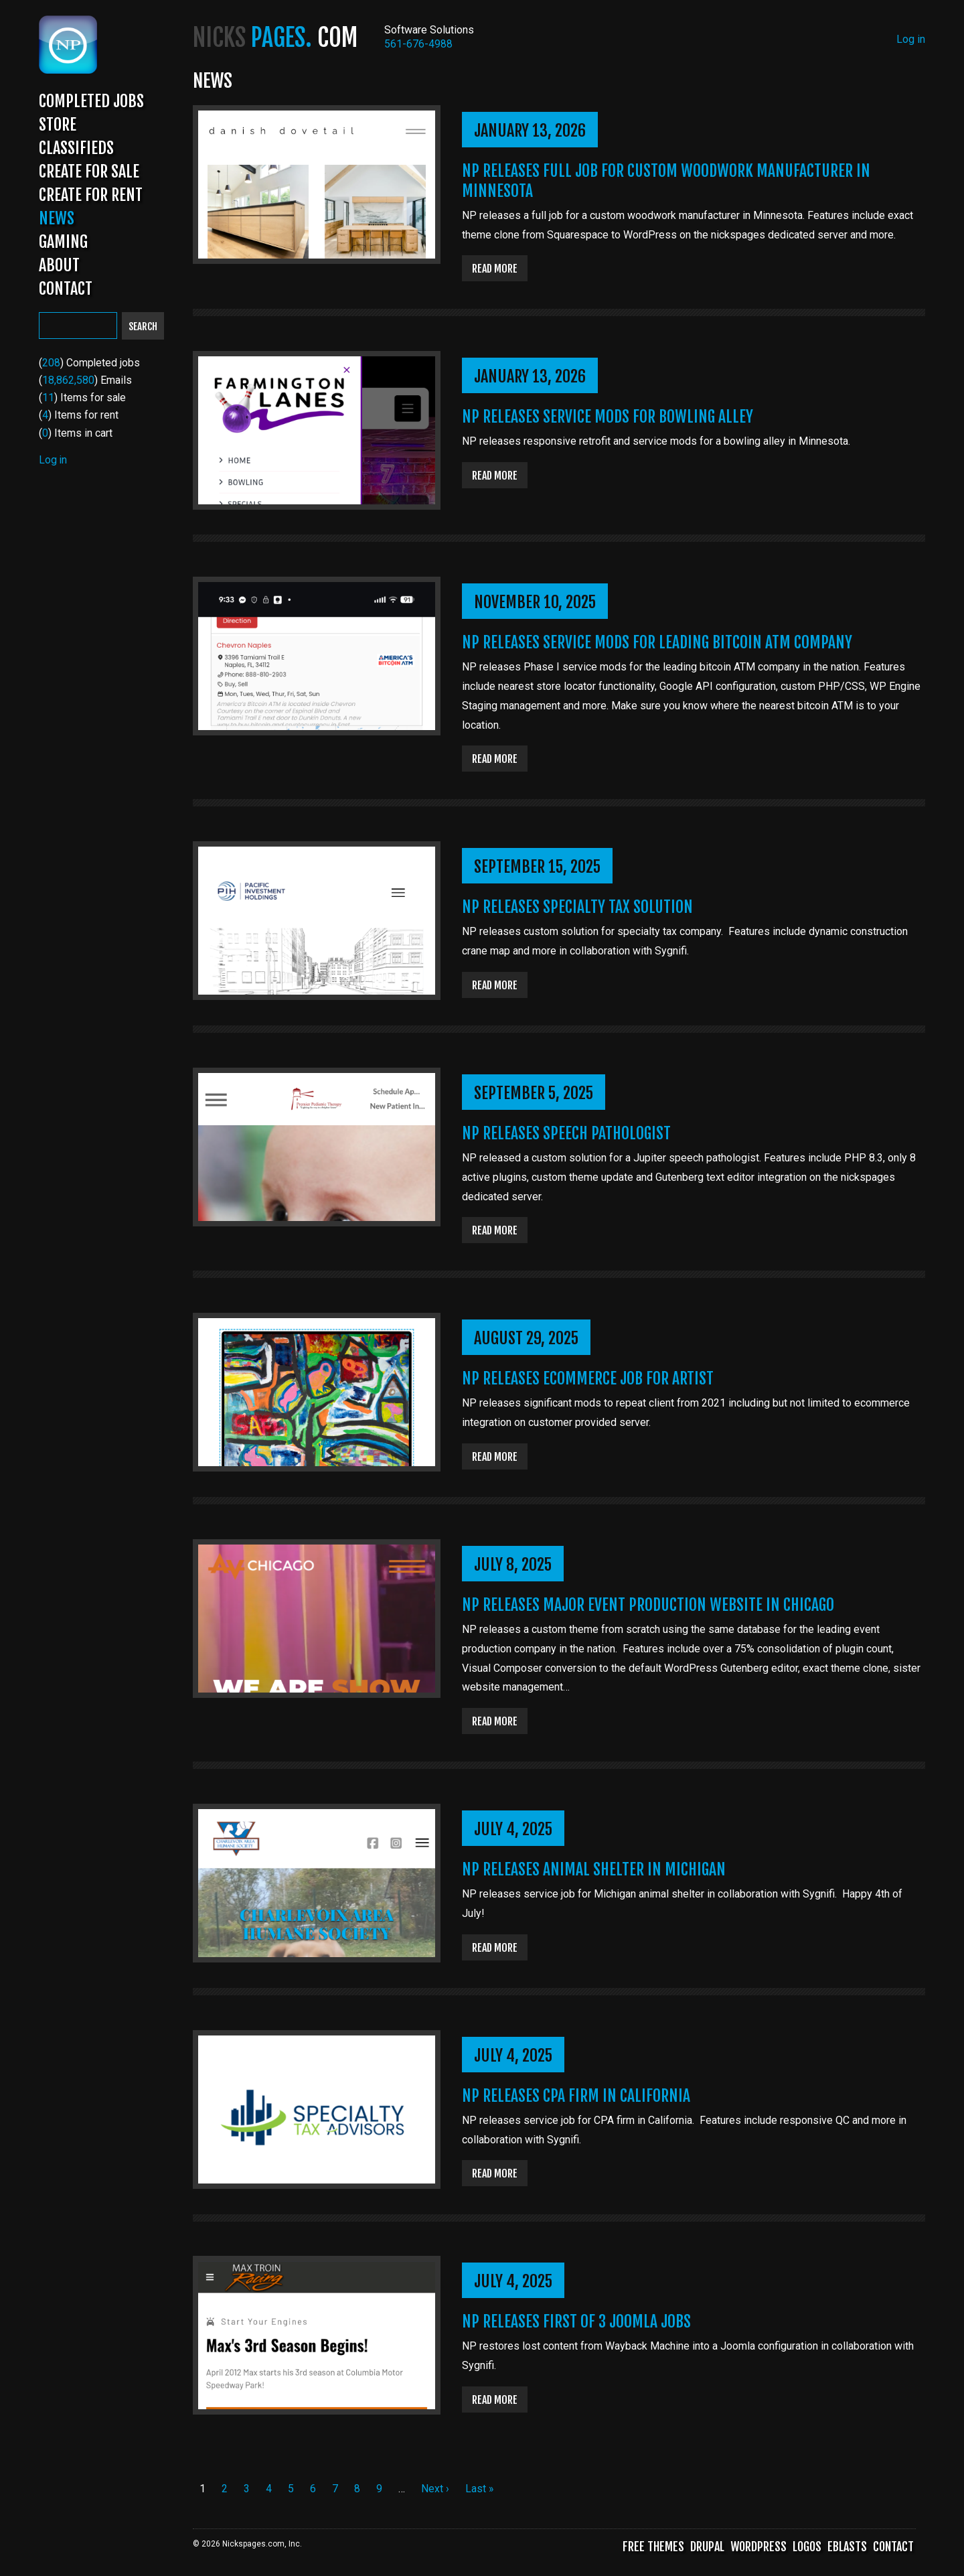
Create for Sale (89, 175)
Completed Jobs (91, 104)
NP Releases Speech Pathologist (569, 1135)
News (56, 222)
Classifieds (76, 151)
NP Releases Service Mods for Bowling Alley (610, 417)
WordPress (758, 2550)
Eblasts (847, 2550)
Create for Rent (91, 198)
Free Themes (653, 2550)
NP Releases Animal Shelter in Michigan (597, 1871)
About (59, 269)
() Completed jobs (90, 366)
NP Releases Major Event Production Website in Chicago (651, 1607)
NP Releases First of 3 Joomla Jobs (579, 2325)
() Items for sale (83, 401)
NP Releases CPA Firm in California (578, 2098)
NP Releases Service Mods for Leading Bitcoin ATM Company (660, 644)
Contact (65, 292)
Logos (807, 2550)
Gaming (63, 245)
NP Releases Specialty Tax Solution (580, 908)
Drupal (707, 2550)
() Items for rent (78, 418)
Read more (496, 268)
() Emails (85, 383)
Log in (53, 463)
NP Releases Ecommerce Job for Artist (590, 1380)
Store (57, 128)
